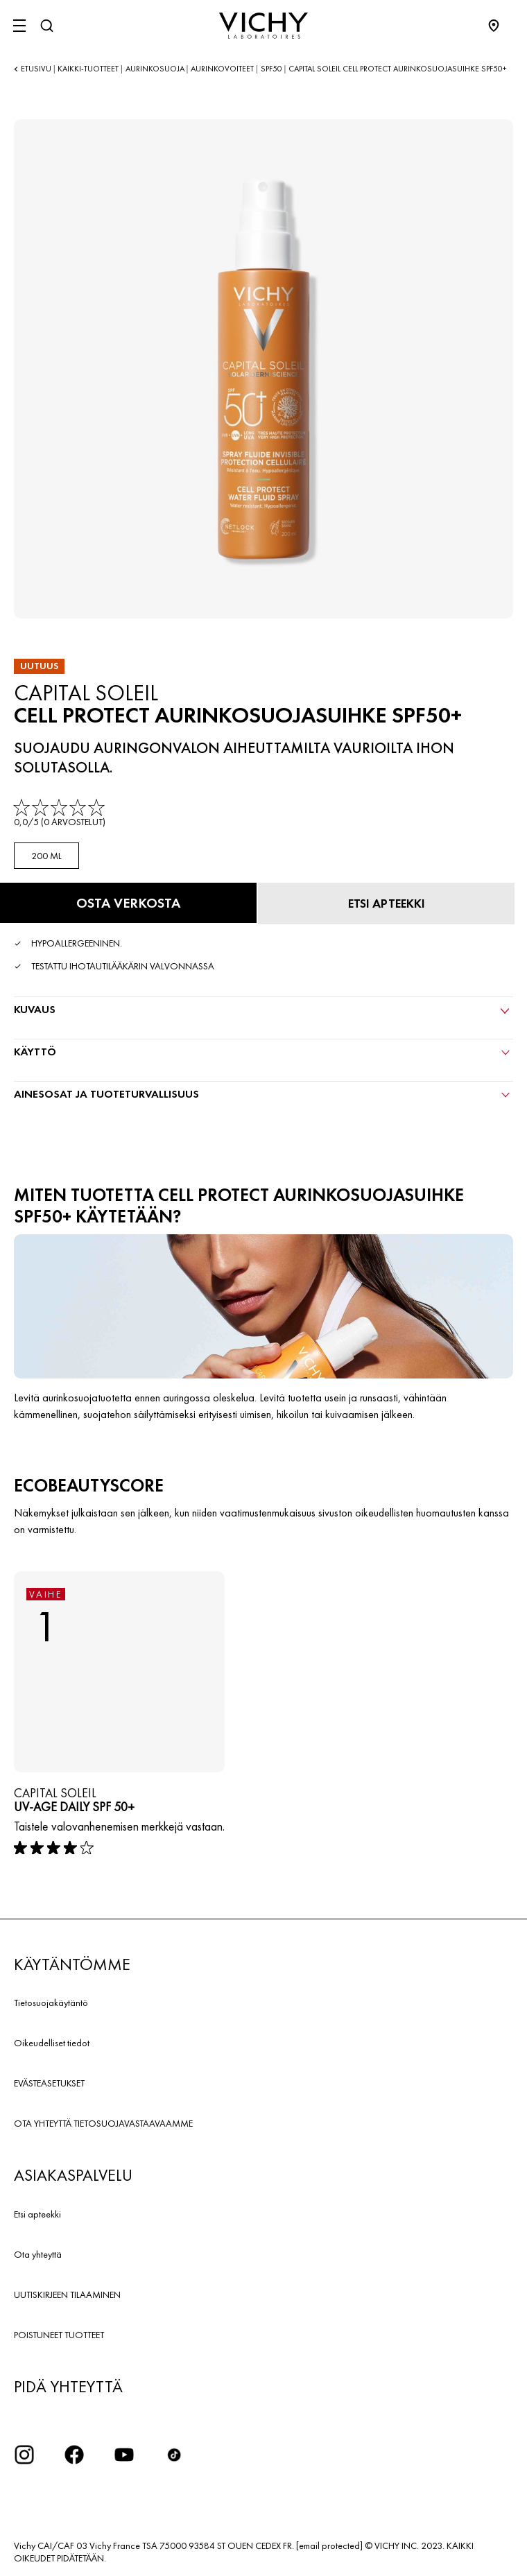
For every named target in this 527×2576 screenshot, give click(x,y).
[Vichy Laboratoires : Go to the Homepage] (263, 25)
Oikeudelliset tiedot (51, 2043)
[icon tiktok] (174, 2454)
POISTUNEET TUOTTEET (59, 2334)
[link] (60, 813)
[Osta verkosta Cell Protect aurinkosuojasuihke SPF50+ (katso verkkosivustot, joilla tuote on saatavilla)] (128, 903)
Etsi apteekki (37, 2214)
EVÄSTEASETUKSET (49, 2083)
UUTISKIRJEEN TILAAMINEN (67, 2294)
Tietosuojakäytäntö (51, 2002)
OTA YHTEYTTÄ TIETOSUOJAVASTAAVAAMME (103, 2123)
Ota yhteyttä (38, 2254)
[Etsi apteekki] (386, 903)
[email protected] (329, 2545)
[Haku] (46, 25)
